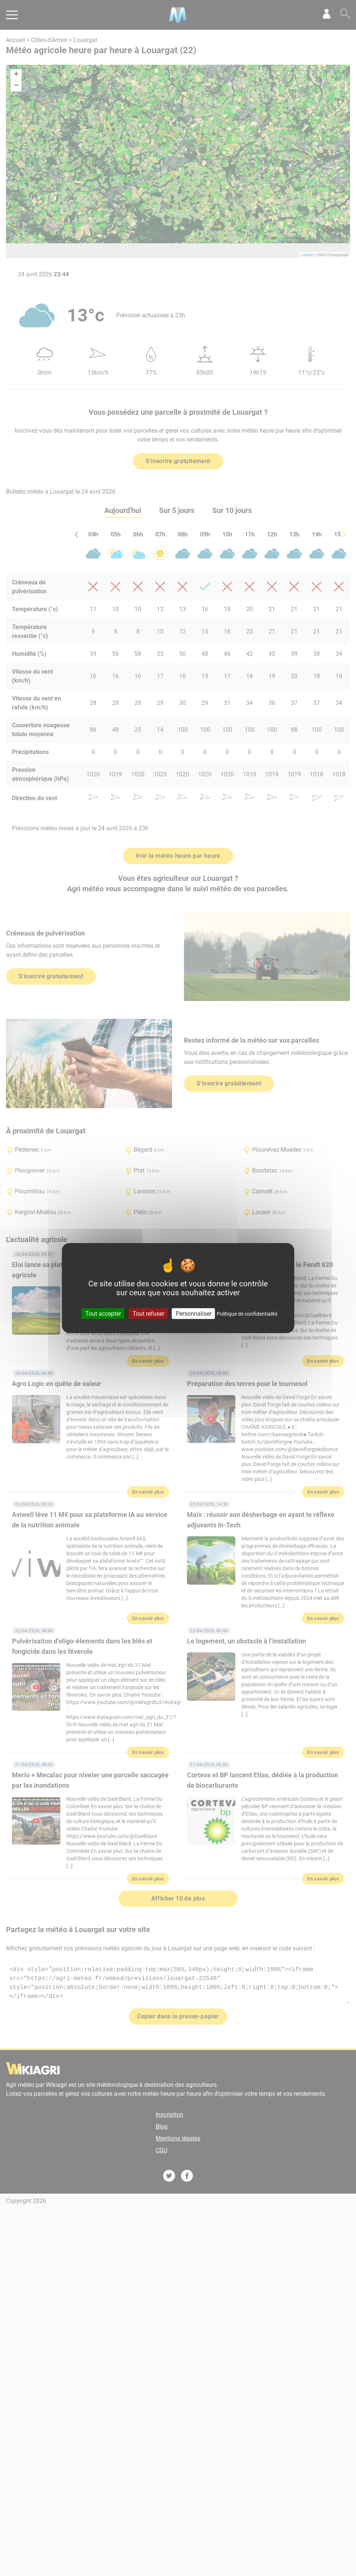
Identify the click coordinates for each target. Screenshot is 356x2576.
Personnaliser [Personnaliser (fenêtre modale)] (194, 1313)
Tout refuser (148, 1313)
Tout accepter (103, 1313)
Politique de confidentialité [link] (247, 1314)
